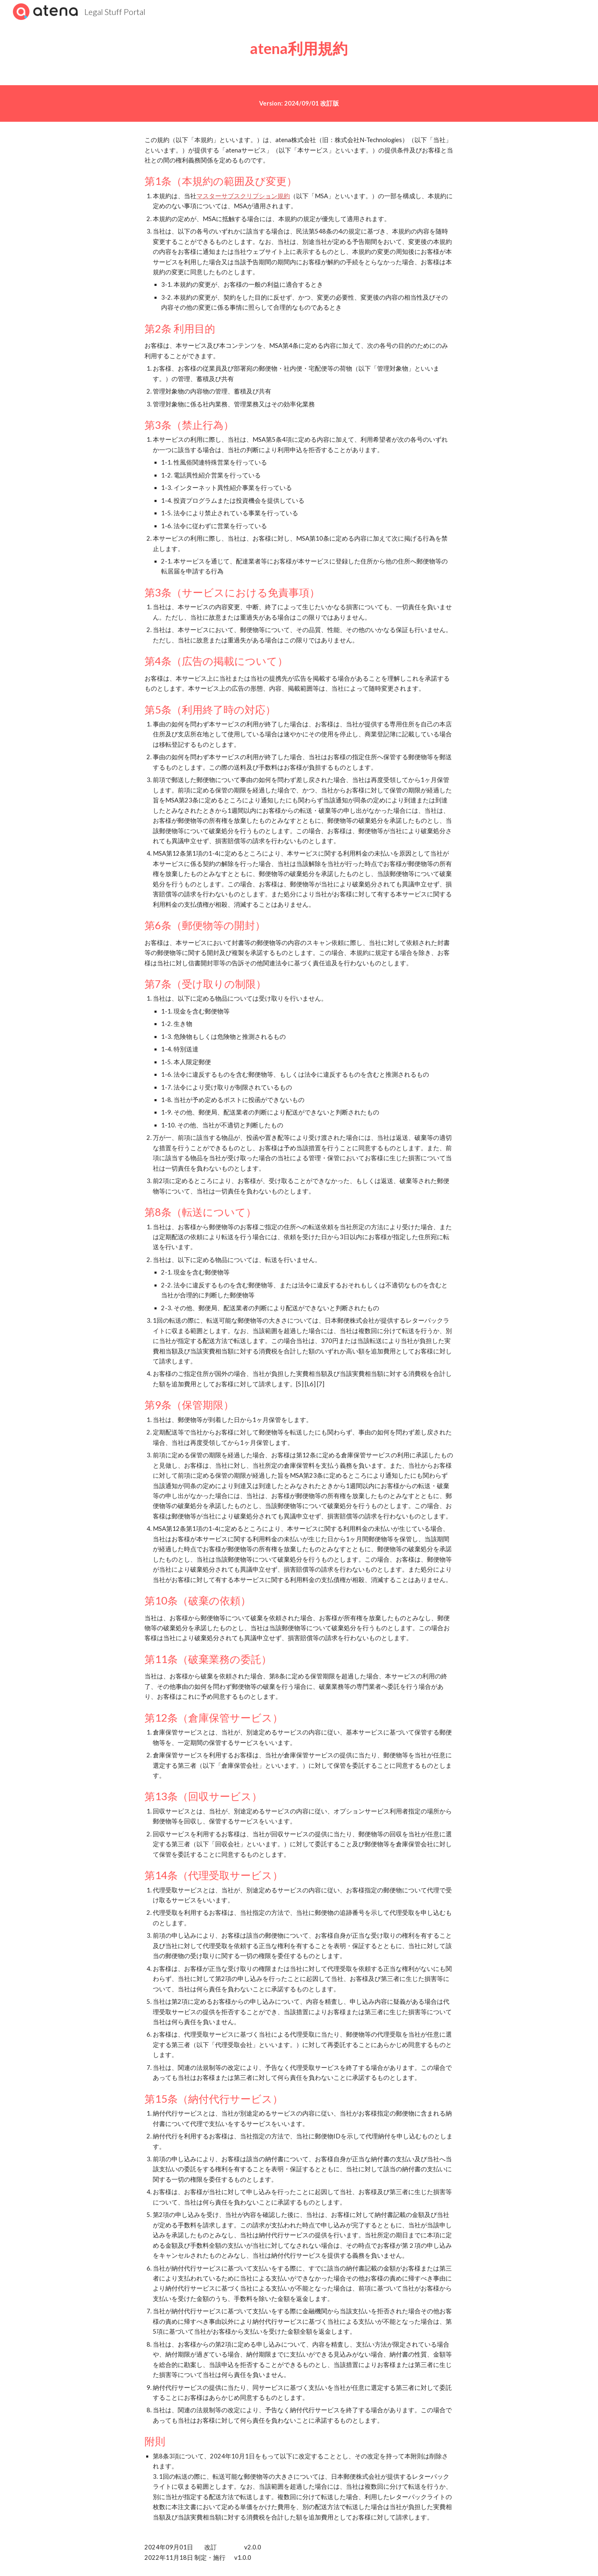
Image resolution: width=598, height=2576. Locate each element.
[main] (299, 48)
